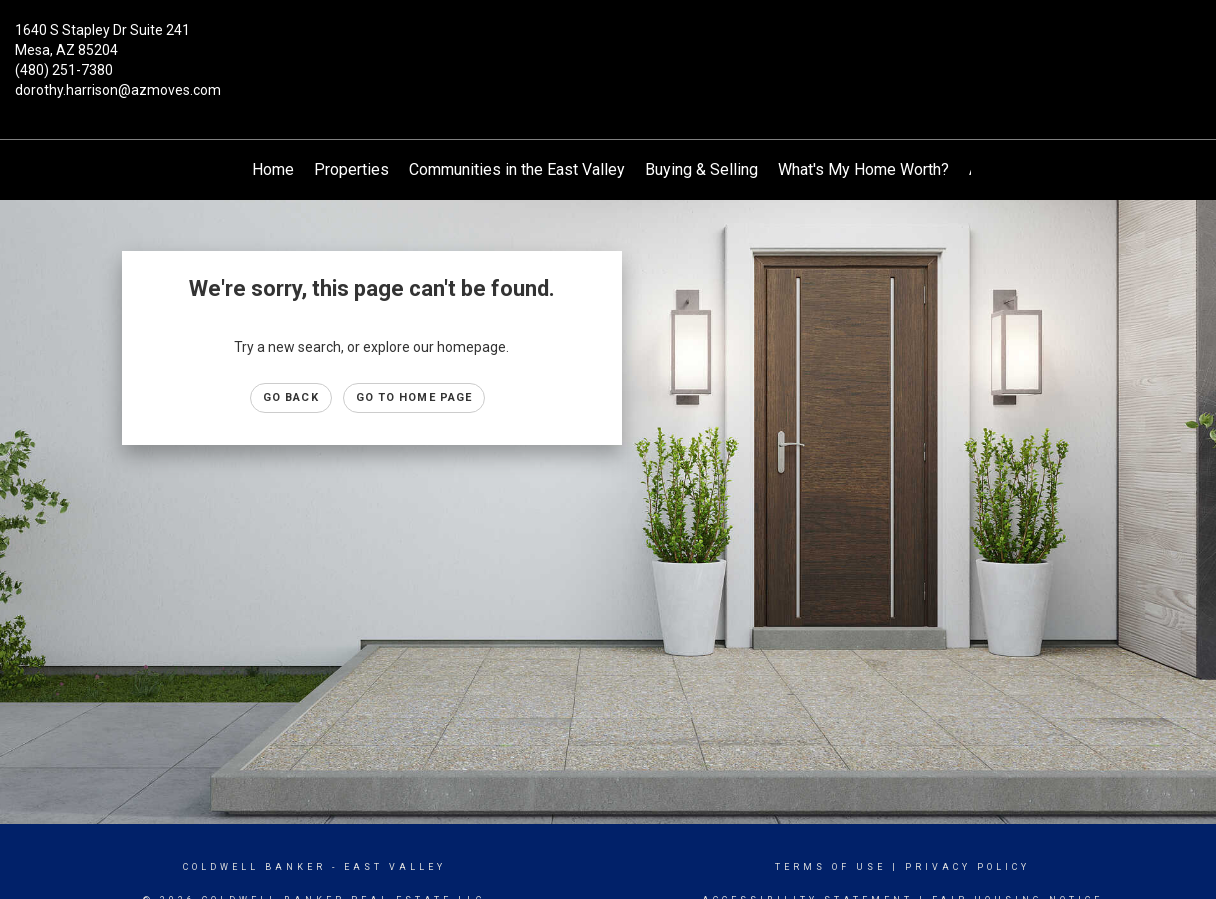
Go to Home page (414, 397)
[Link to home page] (607, 45)
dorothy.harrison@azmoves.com (118, 90)
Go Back (291, 397)
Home (273, 169)
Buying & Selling (701, 169)
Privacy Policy (967, 867)
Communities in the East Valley (517, 169)
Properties (351, 169)
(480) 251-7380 (64, 70)
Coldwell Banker (254, 867)
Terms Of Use (830, 867)
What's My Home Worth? (863, 169)
